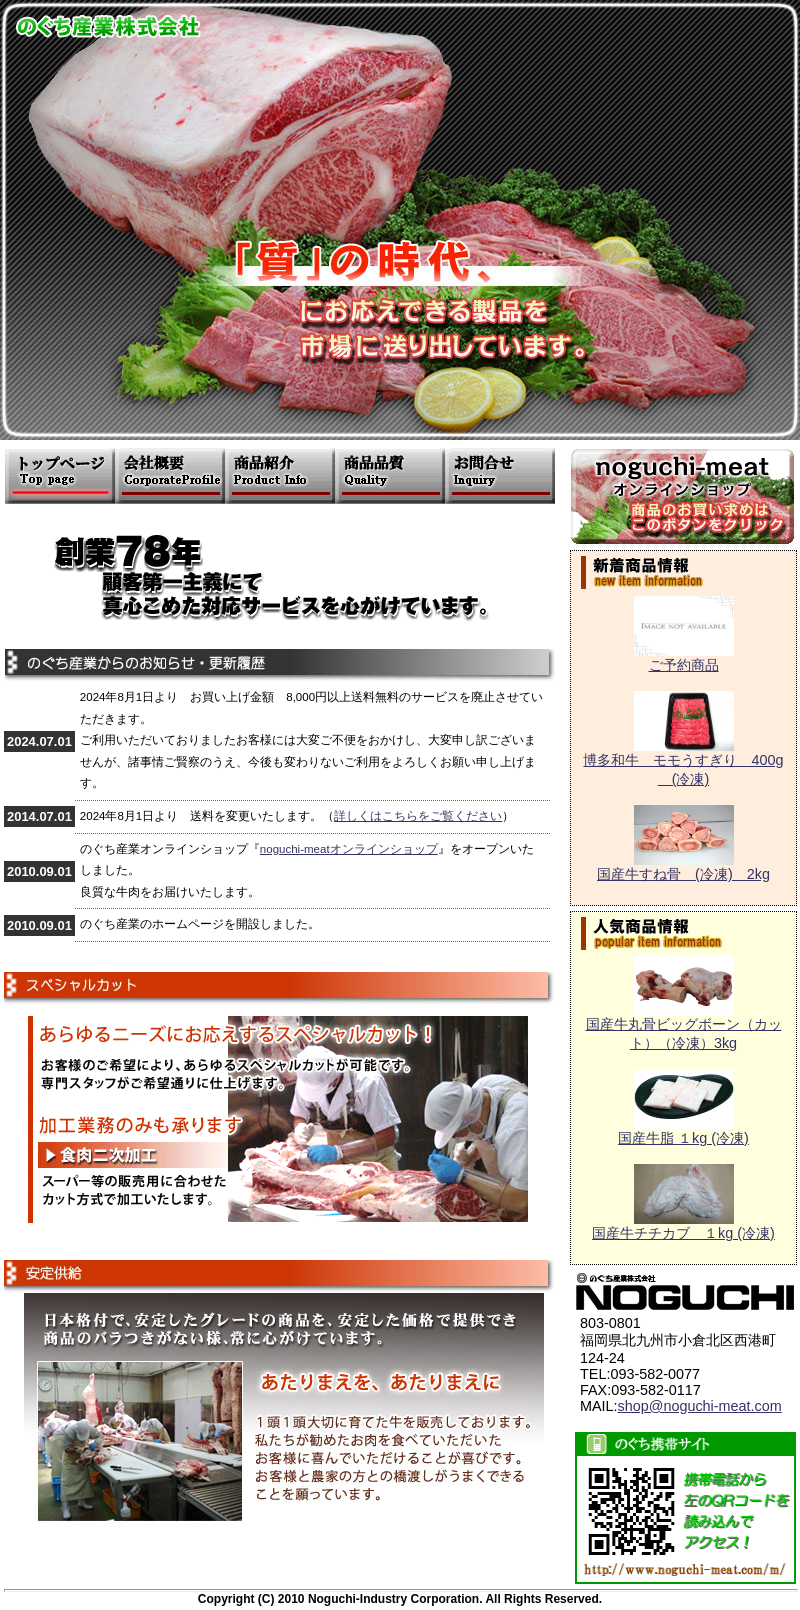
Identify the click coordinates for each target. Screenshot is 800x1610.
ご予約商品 (684, 658)
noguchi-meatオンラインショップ (349, 849)
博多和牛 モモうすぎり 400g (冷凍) (683, 762)
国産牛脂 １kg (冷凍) (683, 1131)
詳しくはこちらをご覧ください (418, 816)
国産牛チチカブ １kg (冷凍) (683, 1226)
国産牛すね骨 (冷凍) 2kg (683, 867)
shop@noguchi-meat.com (700, 1406)
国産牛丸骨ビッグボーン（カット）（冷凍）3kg (684, 1026)
